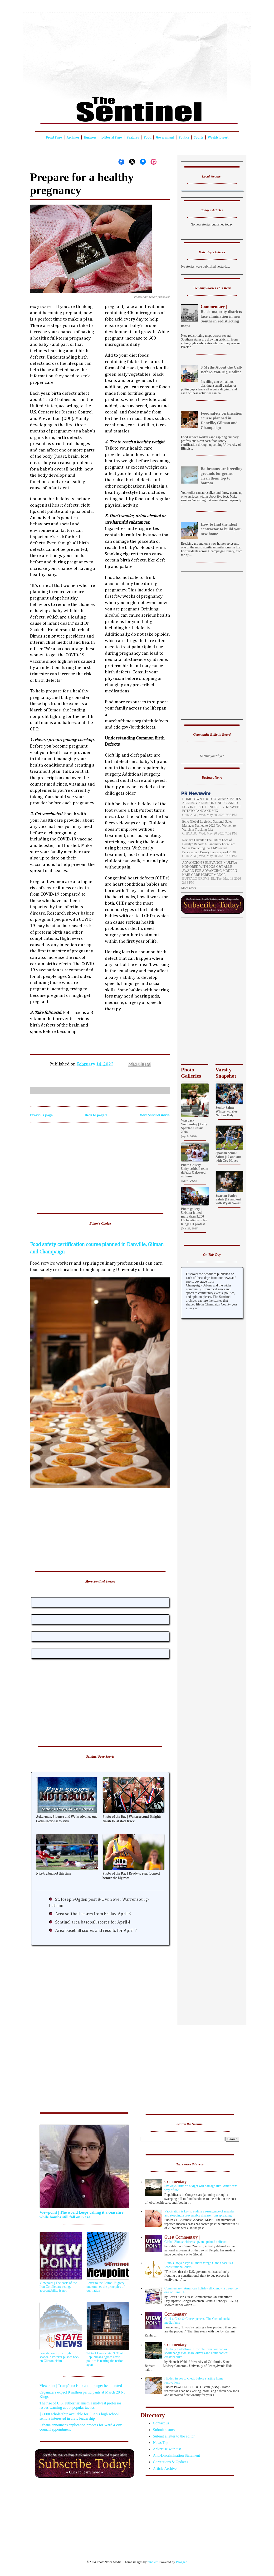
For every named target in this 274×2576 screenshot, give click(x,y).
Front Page (54, 137)
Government (165, 137)
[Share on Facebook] (121, 162)
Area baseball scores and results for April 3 (96, 1930)
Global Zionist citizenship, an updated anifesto (192, 2239)
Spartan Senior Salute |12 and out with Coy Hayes (228, 1156)
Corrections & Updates (170, 2462)
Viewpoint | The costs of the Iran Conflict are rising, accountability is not (58, 2286)
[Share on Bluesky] (143, 162)
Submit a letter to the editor (174, 2436)
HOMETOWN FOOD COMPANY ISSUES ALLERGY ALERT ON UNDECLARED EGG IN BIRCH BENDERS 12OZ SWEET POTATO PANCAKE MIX (211, 805)
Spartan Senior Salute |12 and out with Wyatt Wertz (228, 1199)
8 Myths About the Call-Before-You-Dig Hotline (221, 369)
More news (188, 888)
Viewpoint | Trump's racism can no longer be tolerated (80, 2386)
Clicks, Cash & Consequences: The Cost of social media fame (192, 2318)
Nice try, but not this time (53, 1873)
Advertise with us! (167, 2449)
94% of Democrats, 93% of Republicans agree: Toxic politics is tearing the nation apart (105, 2358)
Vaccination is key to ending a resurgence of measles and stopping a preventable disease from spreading (199, 2213)
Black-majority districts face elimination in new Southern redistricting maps (212, 316)
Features (133, 137)
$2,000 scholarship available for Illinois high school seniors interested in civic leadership (79, 2416)
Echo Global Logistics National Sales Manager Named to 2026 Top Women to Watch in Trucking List (209, 825)
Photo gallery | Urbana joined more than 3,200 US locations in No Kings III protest (194, 1216)
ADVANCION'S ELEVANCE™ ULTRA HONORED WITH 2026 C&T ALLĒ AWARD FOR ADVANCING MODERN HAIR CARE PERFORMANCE (209, 868)
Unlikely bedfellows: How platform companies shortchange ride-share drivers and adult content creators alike (192, 2350)
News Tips (161, 2443)
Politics (184, 137)
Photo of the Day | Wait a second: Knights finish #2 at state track (132, 1819)
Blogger (181, 2562)
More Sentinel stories (154, 1115)
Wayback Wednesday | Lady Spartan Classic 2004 (194, 1126)
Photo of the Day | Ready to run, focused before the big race (131, 1876)
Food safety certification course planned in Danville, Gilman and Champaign (222, 420)
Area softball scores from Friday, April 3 (93, 1914)
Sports (198, 137)
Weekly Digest (218, 137)
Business (90, 137)
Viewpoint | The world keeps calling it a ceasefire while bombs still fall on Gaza (81, 2214)
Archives (73, 137)
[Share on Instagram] (154, 162)
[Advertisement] (137, 51)
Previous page (41, 1115)
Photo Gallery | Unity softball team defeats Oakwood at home (194, 1170)
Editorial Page (111, 137)
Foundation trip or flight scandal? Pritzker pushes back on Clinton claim (59, 2357)
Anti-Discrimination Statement (176, 2455)
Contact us (161, 2423)
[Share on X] (132, 162)
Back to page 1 (96, 1115)
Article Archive (164, 2468)
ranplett (152, 2562)
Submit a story (164, 2430)
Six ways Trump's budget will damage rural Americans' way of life (192, 2185)
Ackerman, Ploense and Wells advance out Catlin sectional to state (66, 1819)
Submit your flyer (212, 756)
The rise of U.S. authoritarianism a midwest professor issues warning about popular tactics (80, 2405)
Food (147, 137)
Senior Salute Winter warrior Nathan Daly (226, 1111)
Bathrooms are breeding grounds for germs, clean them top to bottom (222, 475)
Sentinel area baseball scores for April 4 (92, 1922)
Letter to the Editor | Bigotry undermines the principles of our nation (106, 2286)
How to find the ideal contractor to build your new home (221, 529)
